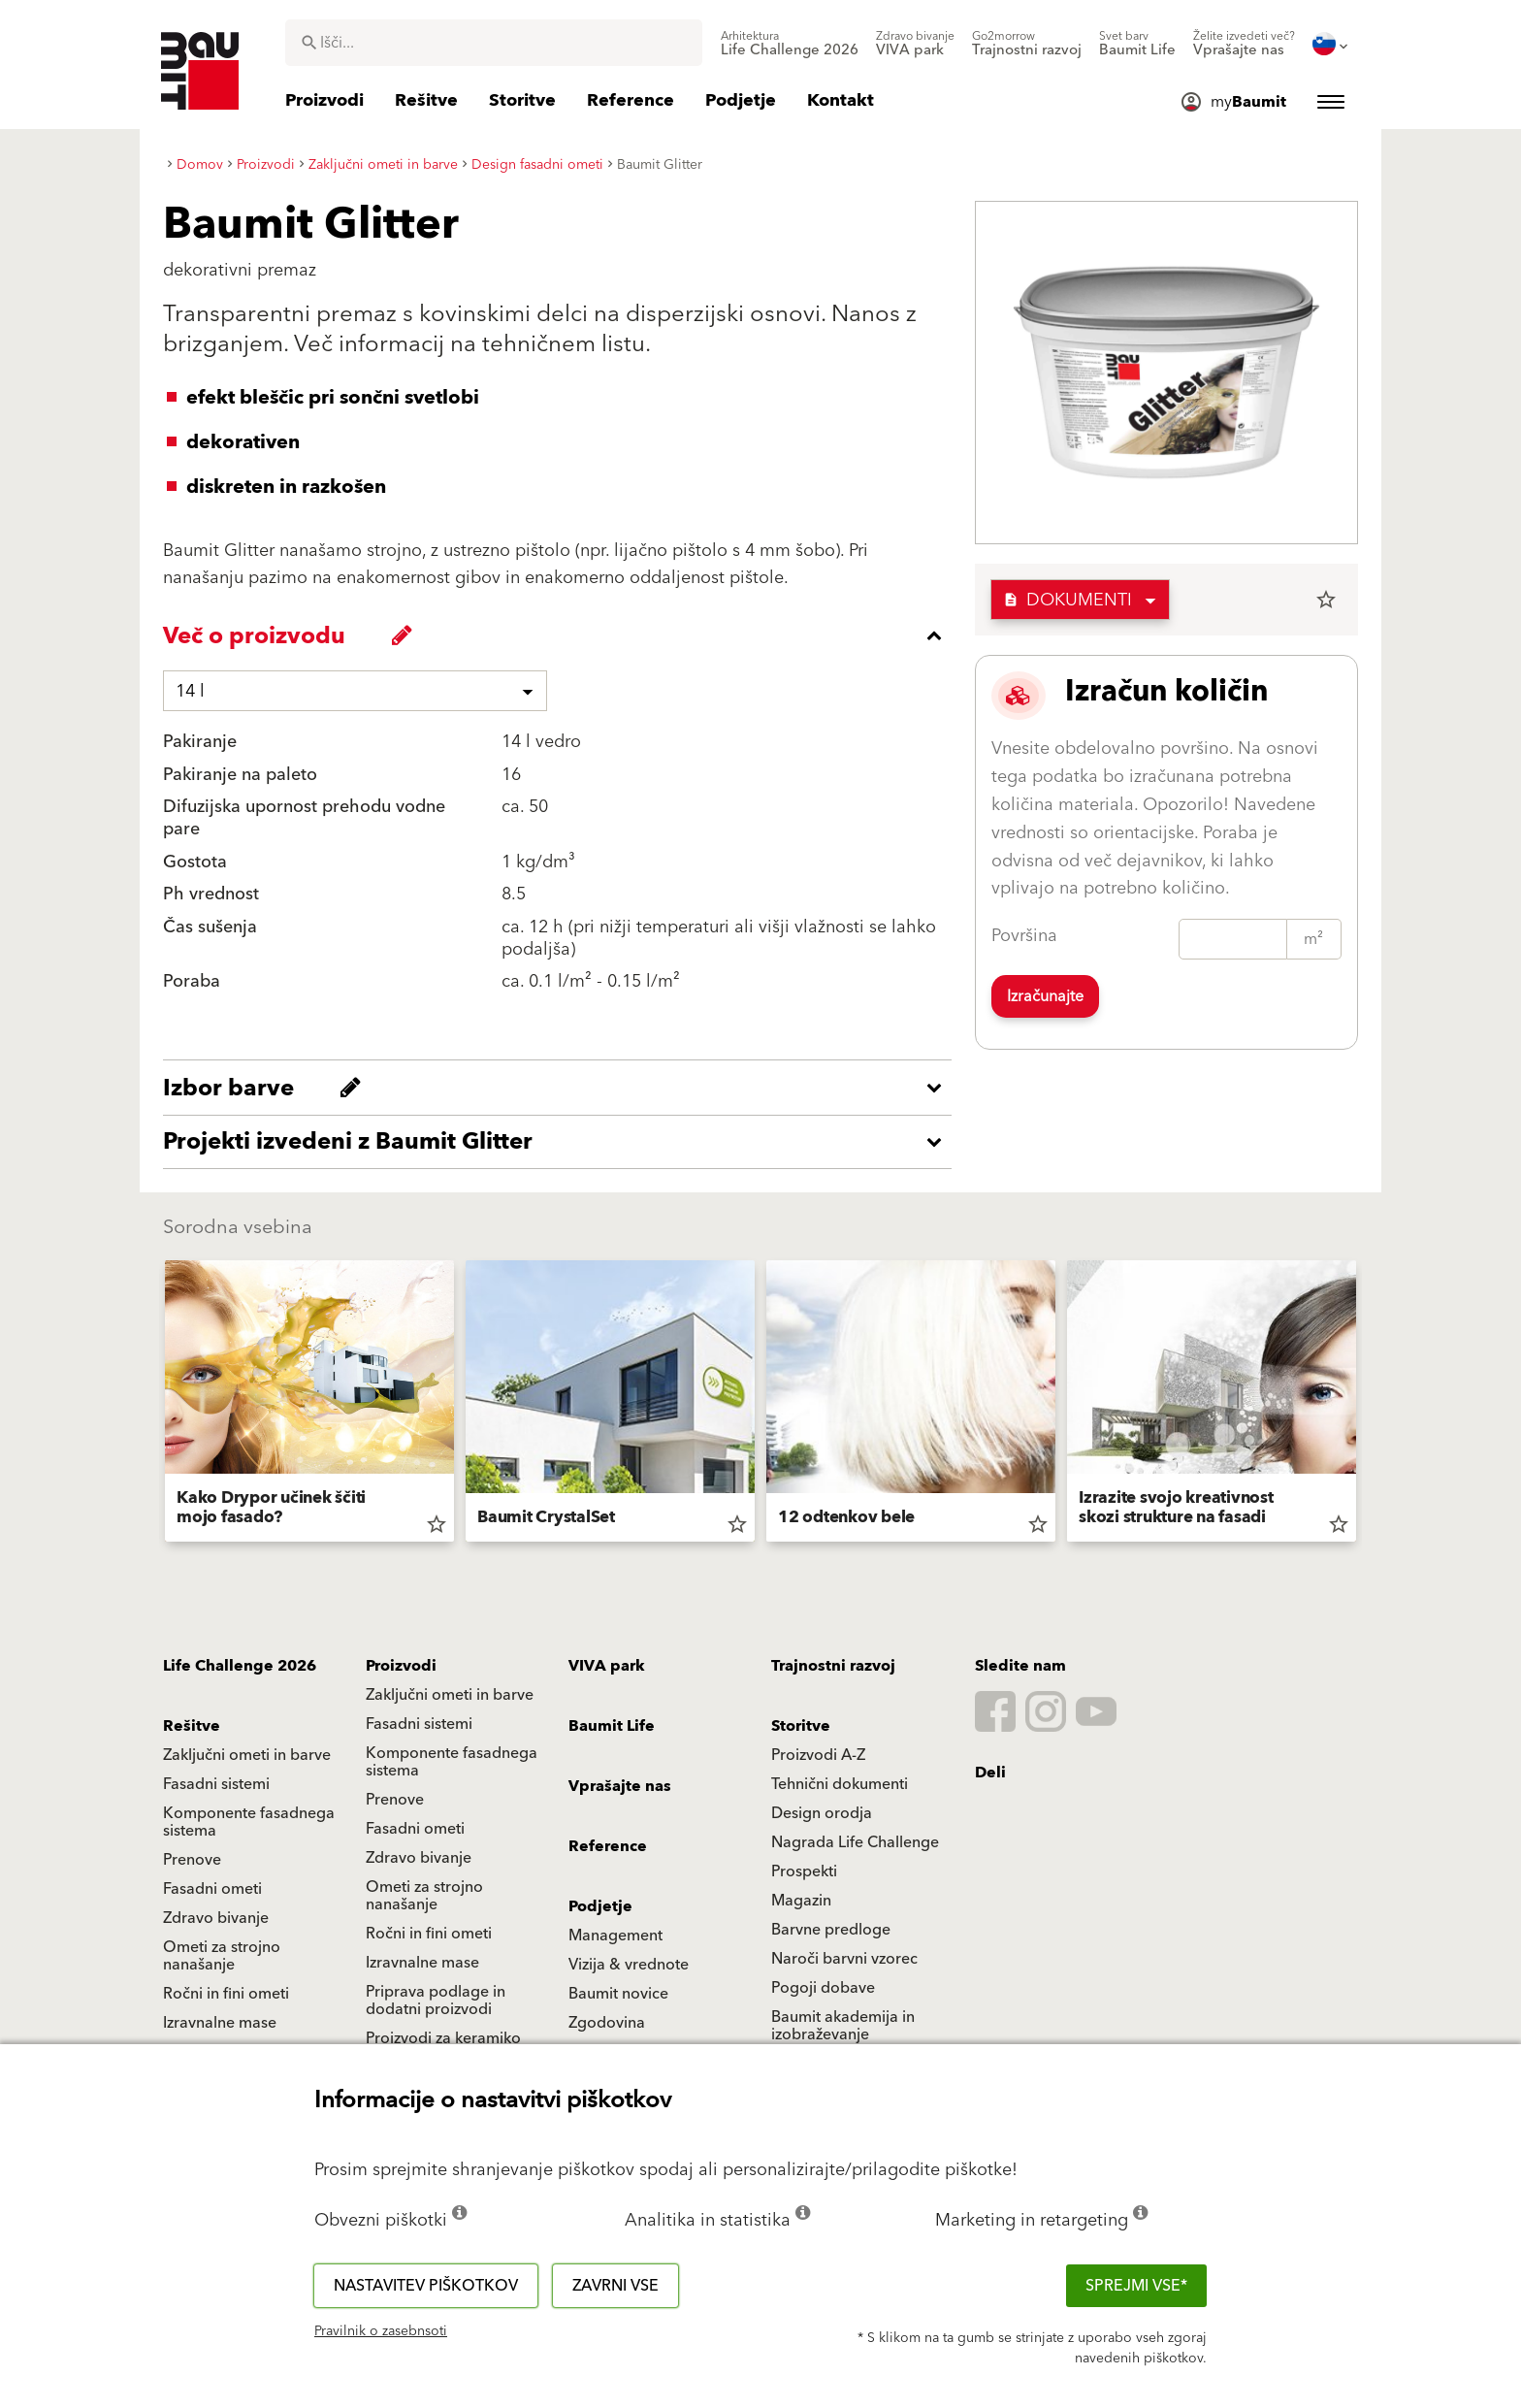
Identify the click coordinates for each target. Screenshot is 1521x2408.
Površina (1024, 936)
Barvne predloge (830, 1929)
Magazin (801, 1900)
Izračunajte (1045, 996)
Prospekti (804, 1871)
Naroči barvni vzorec (844, 1958)
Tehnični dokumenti (839, 1784)
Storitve (800, 1726)
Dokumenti (1067, 600)
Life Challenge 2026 (239, 1665)
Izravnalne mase (422, 1962)
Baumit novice (618, 1993)
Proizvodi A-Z (818, 1755)
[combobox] (493, 42)
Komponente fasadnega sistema (451, 1762)
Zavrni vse (615, 2285)
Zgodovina (606, 2022)
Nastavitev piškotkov (426, 2285)
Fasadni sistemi (419, 1724)
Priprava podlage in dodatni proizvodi (435, 2000)
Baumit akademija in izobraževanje (843, 2025)
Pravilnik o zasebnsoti (380, 2331)
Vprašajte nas (619, 1786)
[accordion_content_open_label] (562, 1087)
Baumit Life (611, 1726)
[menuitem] (789, 43)
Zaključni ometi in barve (450, 1694)
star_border (1326, 599)
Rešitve (191, 1726)
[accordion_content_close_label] (562, 635)
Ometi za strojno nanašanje (424, 1895)
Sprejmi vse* (1136, 2285)
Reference (607, 1846)
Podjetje (600, 1906)
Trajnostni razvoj (833, 1665)
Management (615, 1935)
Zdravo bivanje (418, 1857)
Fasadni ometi (415, 1828)
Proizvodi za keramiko (443, 2038)
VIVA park (606, 1665)
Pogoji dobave (823, 1987)
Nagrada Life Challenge (855, 1842)
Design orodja (821, 1813)
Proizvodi (401, 1665)
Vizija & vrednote (628, 1964)
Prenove (395, 1799)
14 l (190, 691)
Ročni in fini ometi (429, 1933)
